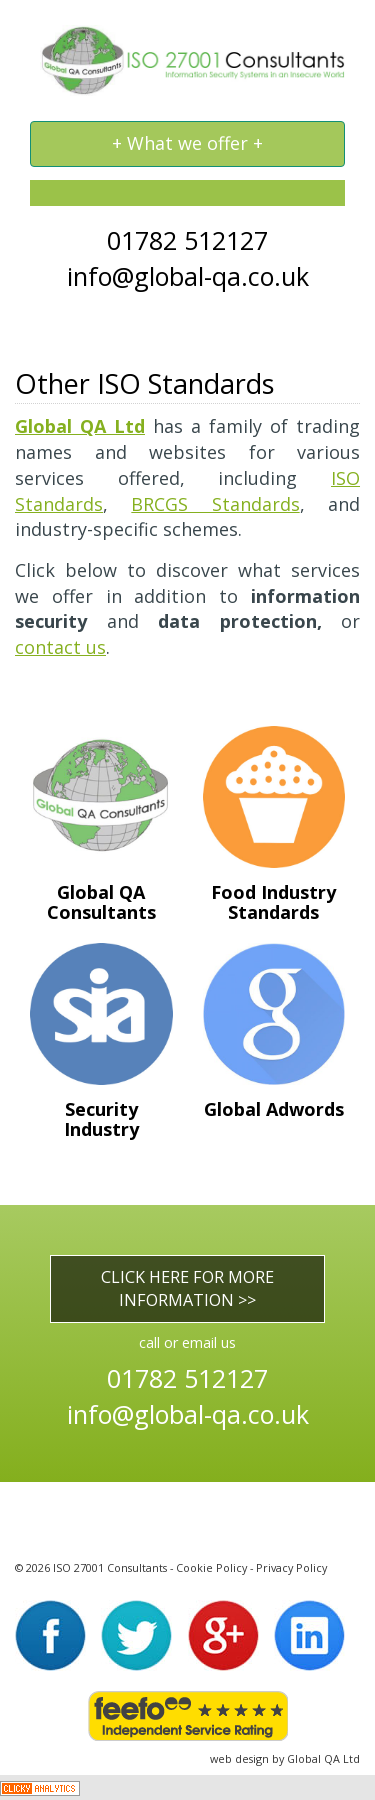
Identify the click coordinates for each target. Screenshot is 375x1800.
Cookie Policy (211, 1567)
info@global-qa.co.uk (188, 276)
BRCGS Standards (215, 504)
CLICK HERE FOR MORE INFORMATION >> (187, 1288)
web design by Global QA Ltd (285, 1758)
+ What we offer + (187, 148)
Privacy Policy (291, 1567)
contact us (60, 647)
